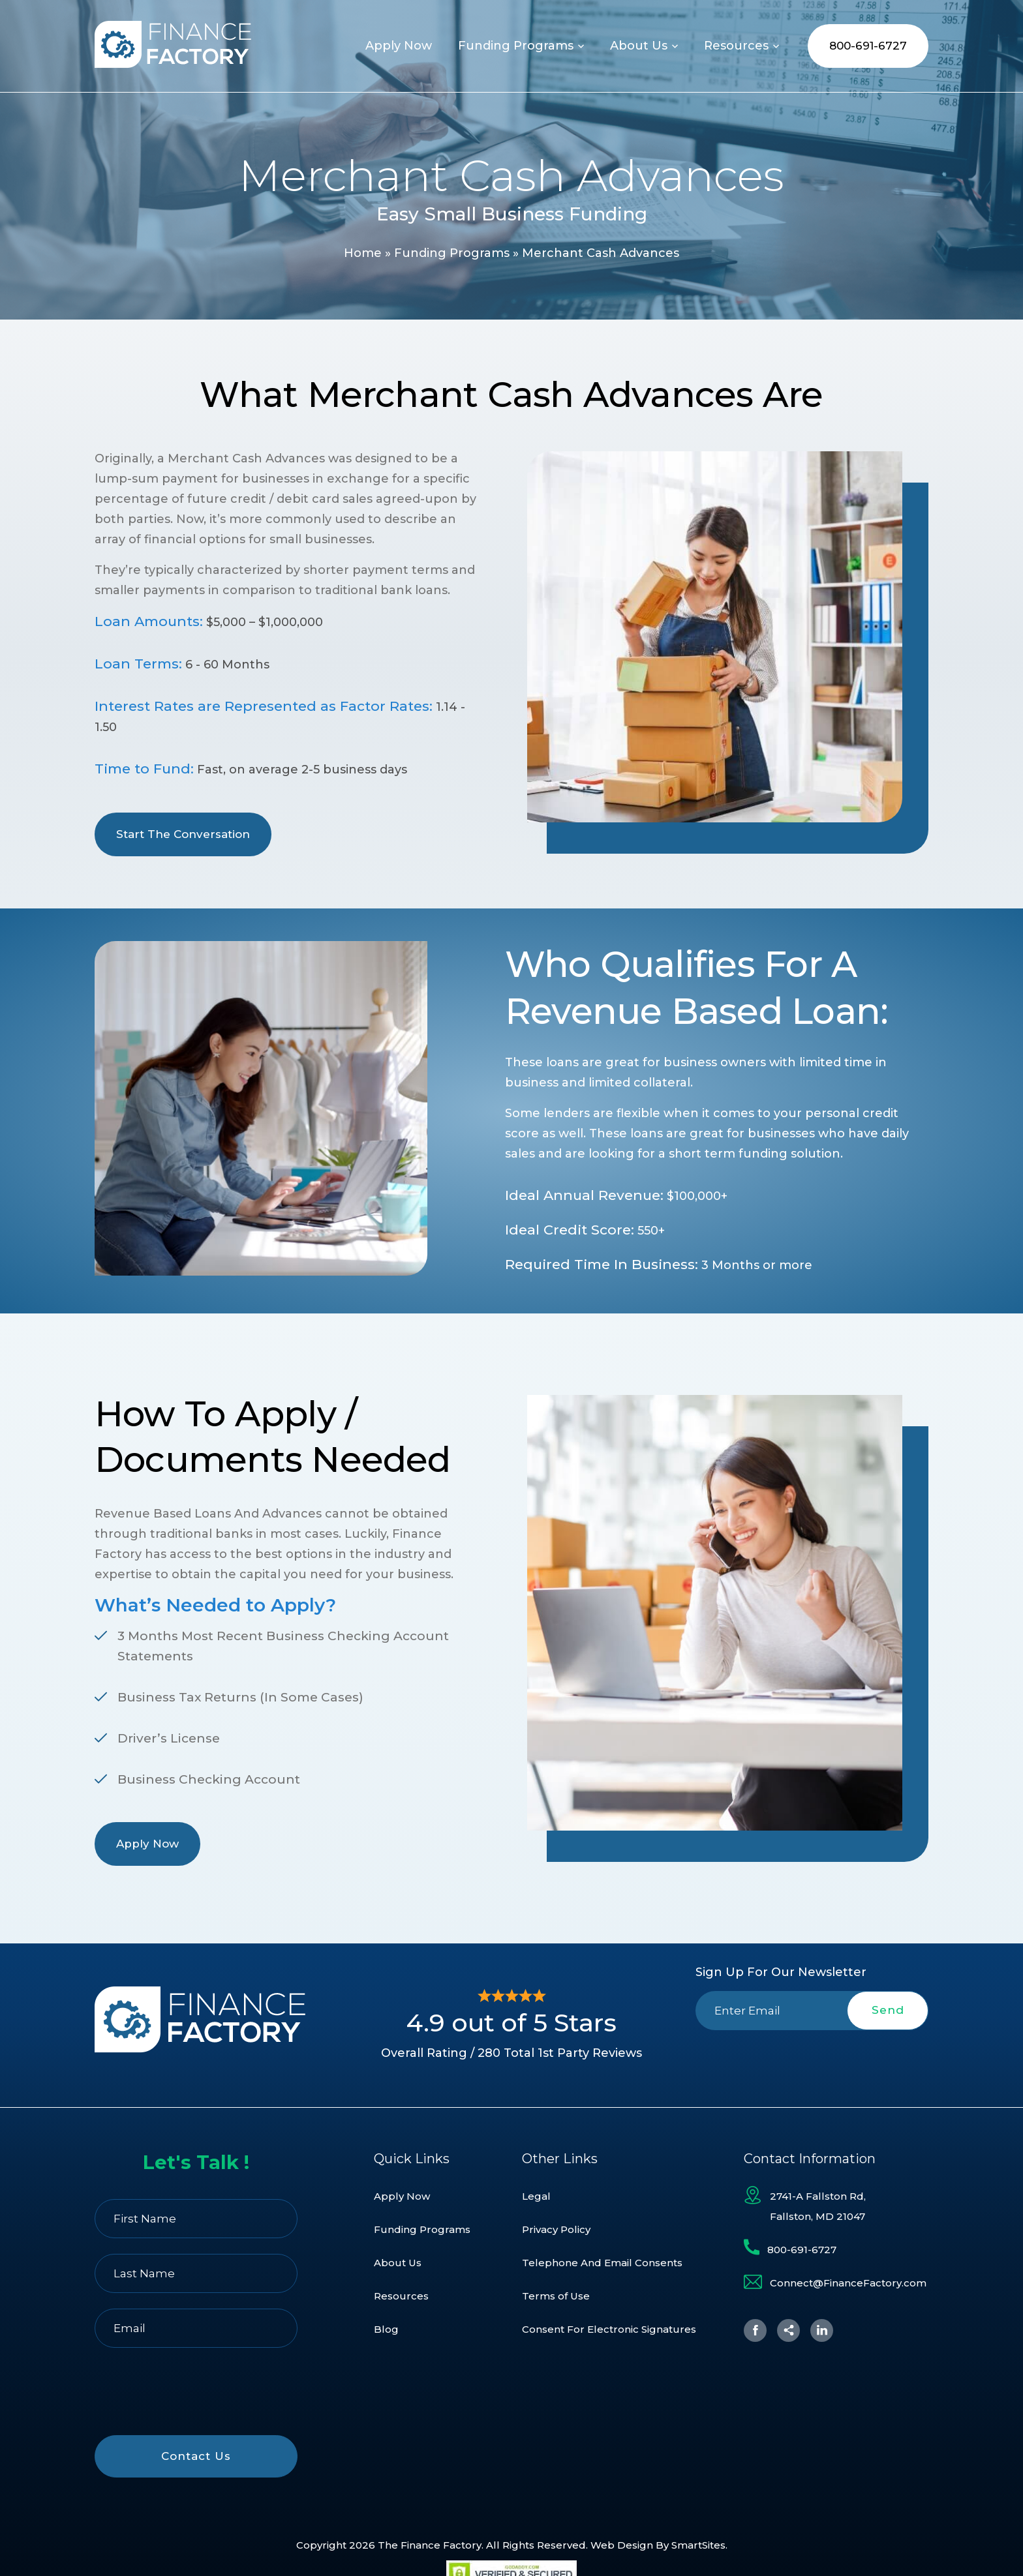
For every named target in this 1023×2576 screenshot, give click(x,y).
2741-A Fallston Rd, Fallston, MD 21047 (818, 2206)
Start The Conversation (183, 834)
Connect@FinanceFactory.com (848, 2283)
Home (363, 253)
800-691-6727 (868, 45)
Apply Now (147, 1843)
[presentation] (812, 2060)
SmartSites (698, 2545)
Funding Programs (452, 253)
